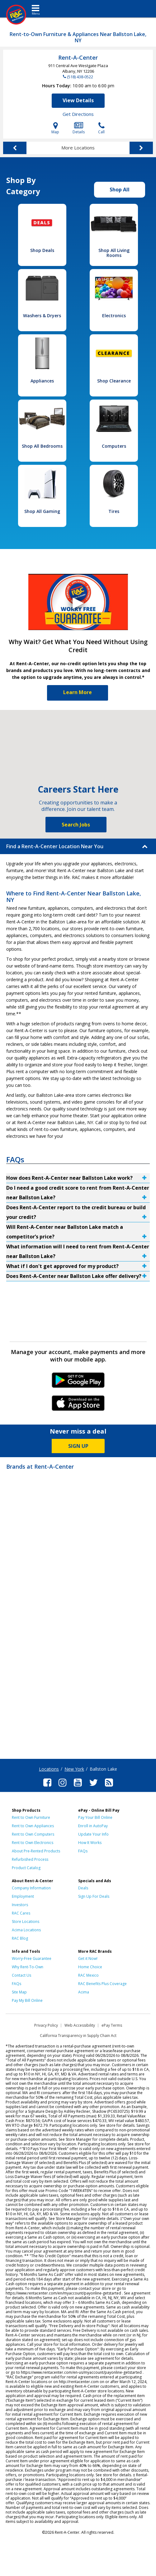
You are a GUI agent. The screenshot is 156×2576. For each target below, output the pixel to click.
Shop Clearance (114, 381)
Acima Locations (26, 1930)
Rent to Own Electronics (32, 1842)
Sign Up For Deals (93, 1896)
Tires (113, 511)
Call (101, 128)
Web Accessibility (79, 2025)
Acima (83, 1992)
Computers (114, 446)
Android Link (78, 1382)
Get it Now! (87, 1958)
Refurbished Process (30, 1859)
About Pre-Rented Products (36, 1851)
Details (79, 128)
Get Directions (78, 114)
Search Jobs (76, 824)
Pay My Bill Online (27, 2000)
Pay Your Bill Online (95, 1817)
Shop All (120, 189)
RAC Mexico (88, 1975)
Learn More (77, 692)
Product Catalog (26, 1867)
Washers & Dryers (42, 315)
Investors (20, 1904)
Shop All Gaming (42, 511)
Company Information (31, 1888)
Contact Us (21, 1975)
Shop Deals (42, 250)
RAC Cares (21, 1913)
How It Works (90, 1842)
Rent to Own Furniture (31, 1817)
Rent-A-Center (78, 57)
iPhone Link (78, 1405)
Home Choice (90, 1967)
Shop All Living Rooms (114, 252)
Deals (83, 1888)
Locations (49, 1769)
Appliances (42, 381)
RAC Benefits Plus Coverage (102, 1983)
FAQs (82, 1851)
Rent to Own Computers (33, 1834)
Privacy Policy (46, 2025)
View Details (78, 100)
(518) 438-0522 (80, 77)
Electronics (114, 315)
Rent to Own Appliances (33, 1825)
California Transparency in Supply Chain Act (78, 2035)
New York (74, 1769)
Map (55, 128)
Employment (23, 1896)
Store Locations (25, 1921)
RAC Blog (20, 1938)
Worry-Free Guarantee (31, 1958)
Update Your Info (93, 1834)
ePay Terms (112, 2025)
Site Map (19, 1992)
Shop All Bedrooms (42, 446)
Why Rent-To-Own (27, 1967)
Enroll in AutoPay (93, 1825)
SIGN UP (78, 1446)
